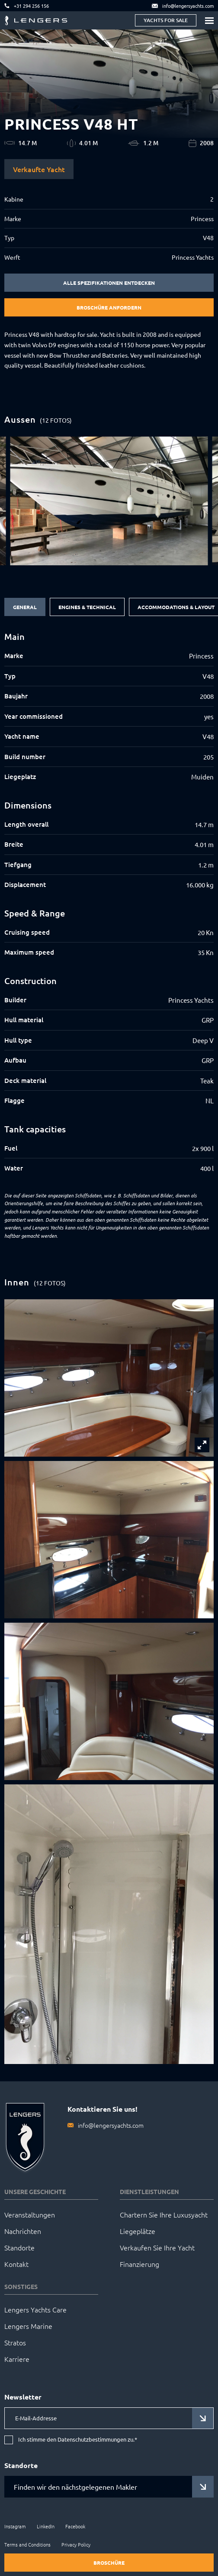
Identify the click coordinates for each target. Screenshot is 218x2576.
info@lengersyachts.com (111, 2125)
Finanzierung (139, 2264)
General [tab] (25, 606)
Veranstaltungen (29, 2214)
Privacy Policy (75, 2544)
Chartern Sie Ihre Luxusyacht (164, 2214)
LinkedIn (45, 2526)
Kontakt (16, 2264)
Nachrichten (22, 2231)
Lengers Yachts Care (35, 2309)
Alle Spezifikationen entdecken (109, 282)
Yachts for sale (166, 20)
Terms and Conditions (27, 2544)
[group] (109, 501)
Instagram (15, 2526)
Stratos (15, 2342)
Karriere (16, 2359)
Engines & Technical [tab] (87, 606)
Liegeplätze (137, 2231)
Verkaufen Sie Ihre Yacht (157, 2247)
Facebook (75, 2526)
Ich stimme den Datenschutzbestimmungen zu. (77, 2440)
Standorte (19, 2247)
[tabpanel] (109, 902)
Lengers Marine (28, 2326)
